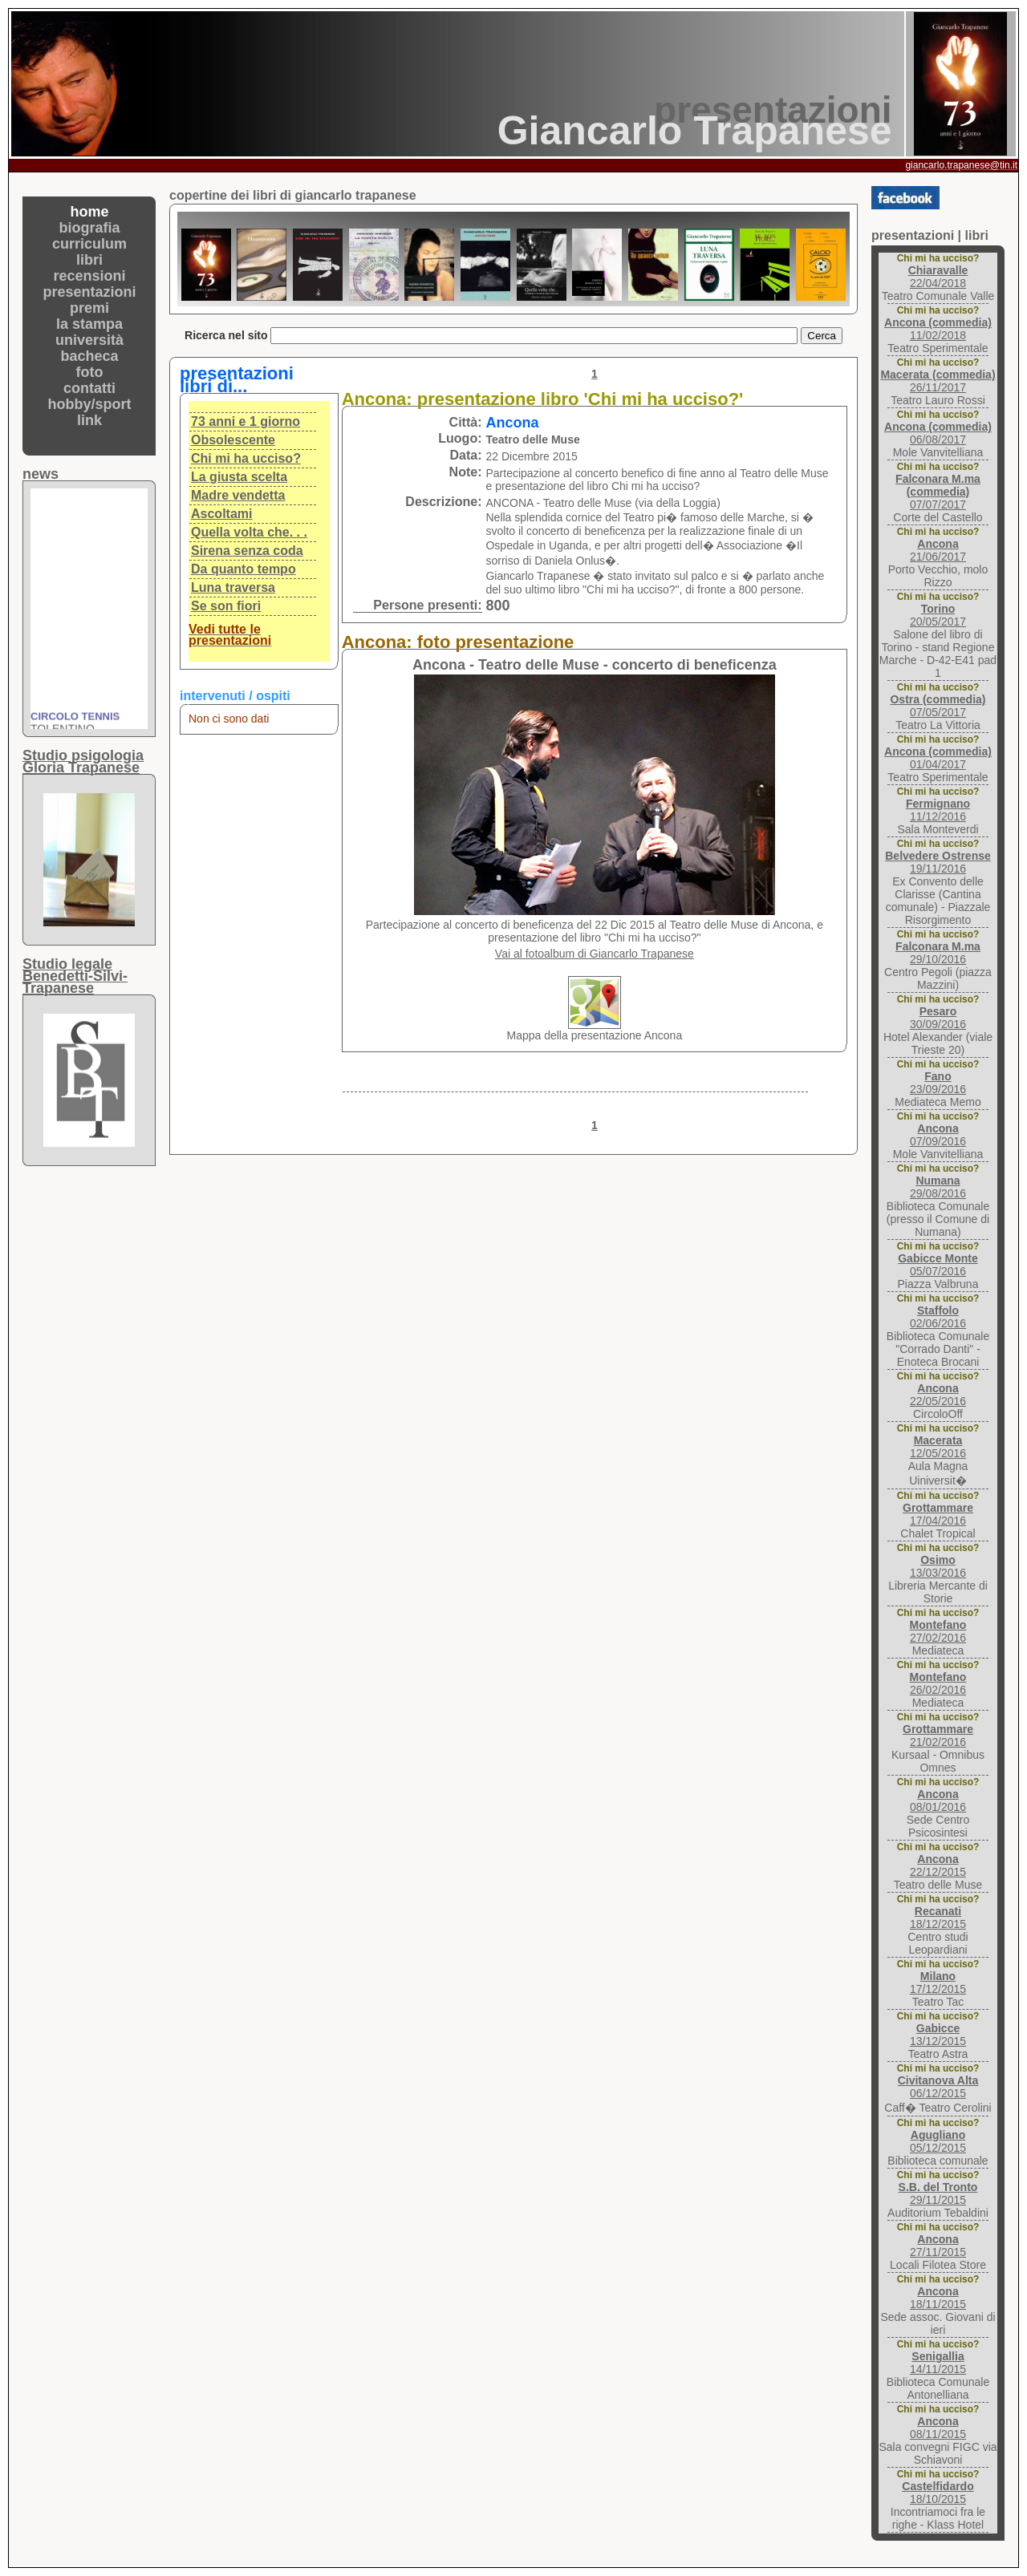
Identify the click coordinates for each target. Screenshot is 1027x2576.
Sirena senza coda (247, 550)
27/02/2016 (938, 1631)
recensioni (89, 276)
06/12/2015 (938, 2087)
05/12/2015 (938, 2141)
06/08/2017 (938, 433)
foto (90, 372)
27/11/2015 (938, 2245)
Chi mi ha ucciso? (246, 458)
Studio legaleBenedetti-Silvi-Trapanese (75, 976)
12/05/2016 (938, 1447)
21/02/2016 (938, 1735)
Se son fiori (226, 606)
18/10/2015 (937, 2492)
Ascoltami (221, 513)
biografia (89, 228)
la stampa (89, 324)
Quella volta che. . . (249, 532)
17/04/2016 (938, 1514)
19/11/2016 (938, 862)
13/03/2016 (938, 1566)
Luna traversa (233, 587)
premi (89, 308)
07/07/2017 (937, 491)
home (89, 212)
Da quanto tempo (243, 569)
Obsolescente (233, 440)
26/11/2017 (937, 381)
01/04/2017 (938, 758)
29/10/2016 (937, 953)
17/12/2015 (938, 1982)
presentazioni (89, 292)
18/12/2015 (938, 1917)
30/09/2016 (938, 1018)
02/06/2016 (938, 1317)
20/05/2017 (938, 615)
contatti (89, 388)
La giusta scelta (239, 477)
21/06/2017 (938, 550)
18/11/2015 (938, 2298)
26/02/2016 (938, 1683)
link (89, 420)
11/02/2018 (938, 329)
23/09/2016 (938, 1083)
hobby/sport (90, 404)
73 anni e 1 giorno (245, 421)
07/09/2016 (938, 1135)
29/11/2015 (938, 2193)
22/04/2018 (938, 277)
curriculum (89, 244)
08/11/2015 (938, 2427)
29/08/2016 (938, 1187)
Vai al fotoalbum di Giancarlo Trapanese (594, 953)
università (89, 340)
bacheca (89, 356)
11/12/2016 (938, 810)
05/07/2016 (938, 1265)
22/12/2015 (938, 1865)
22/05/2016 (938, 1394)
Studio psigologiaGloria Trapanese (83, 761)
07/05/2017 (937, 706)
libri (89, 260)
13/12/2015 (938, 2034)
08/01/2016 (938, 1800)
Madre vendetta (238, 495)
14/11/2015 (938, 2363)
